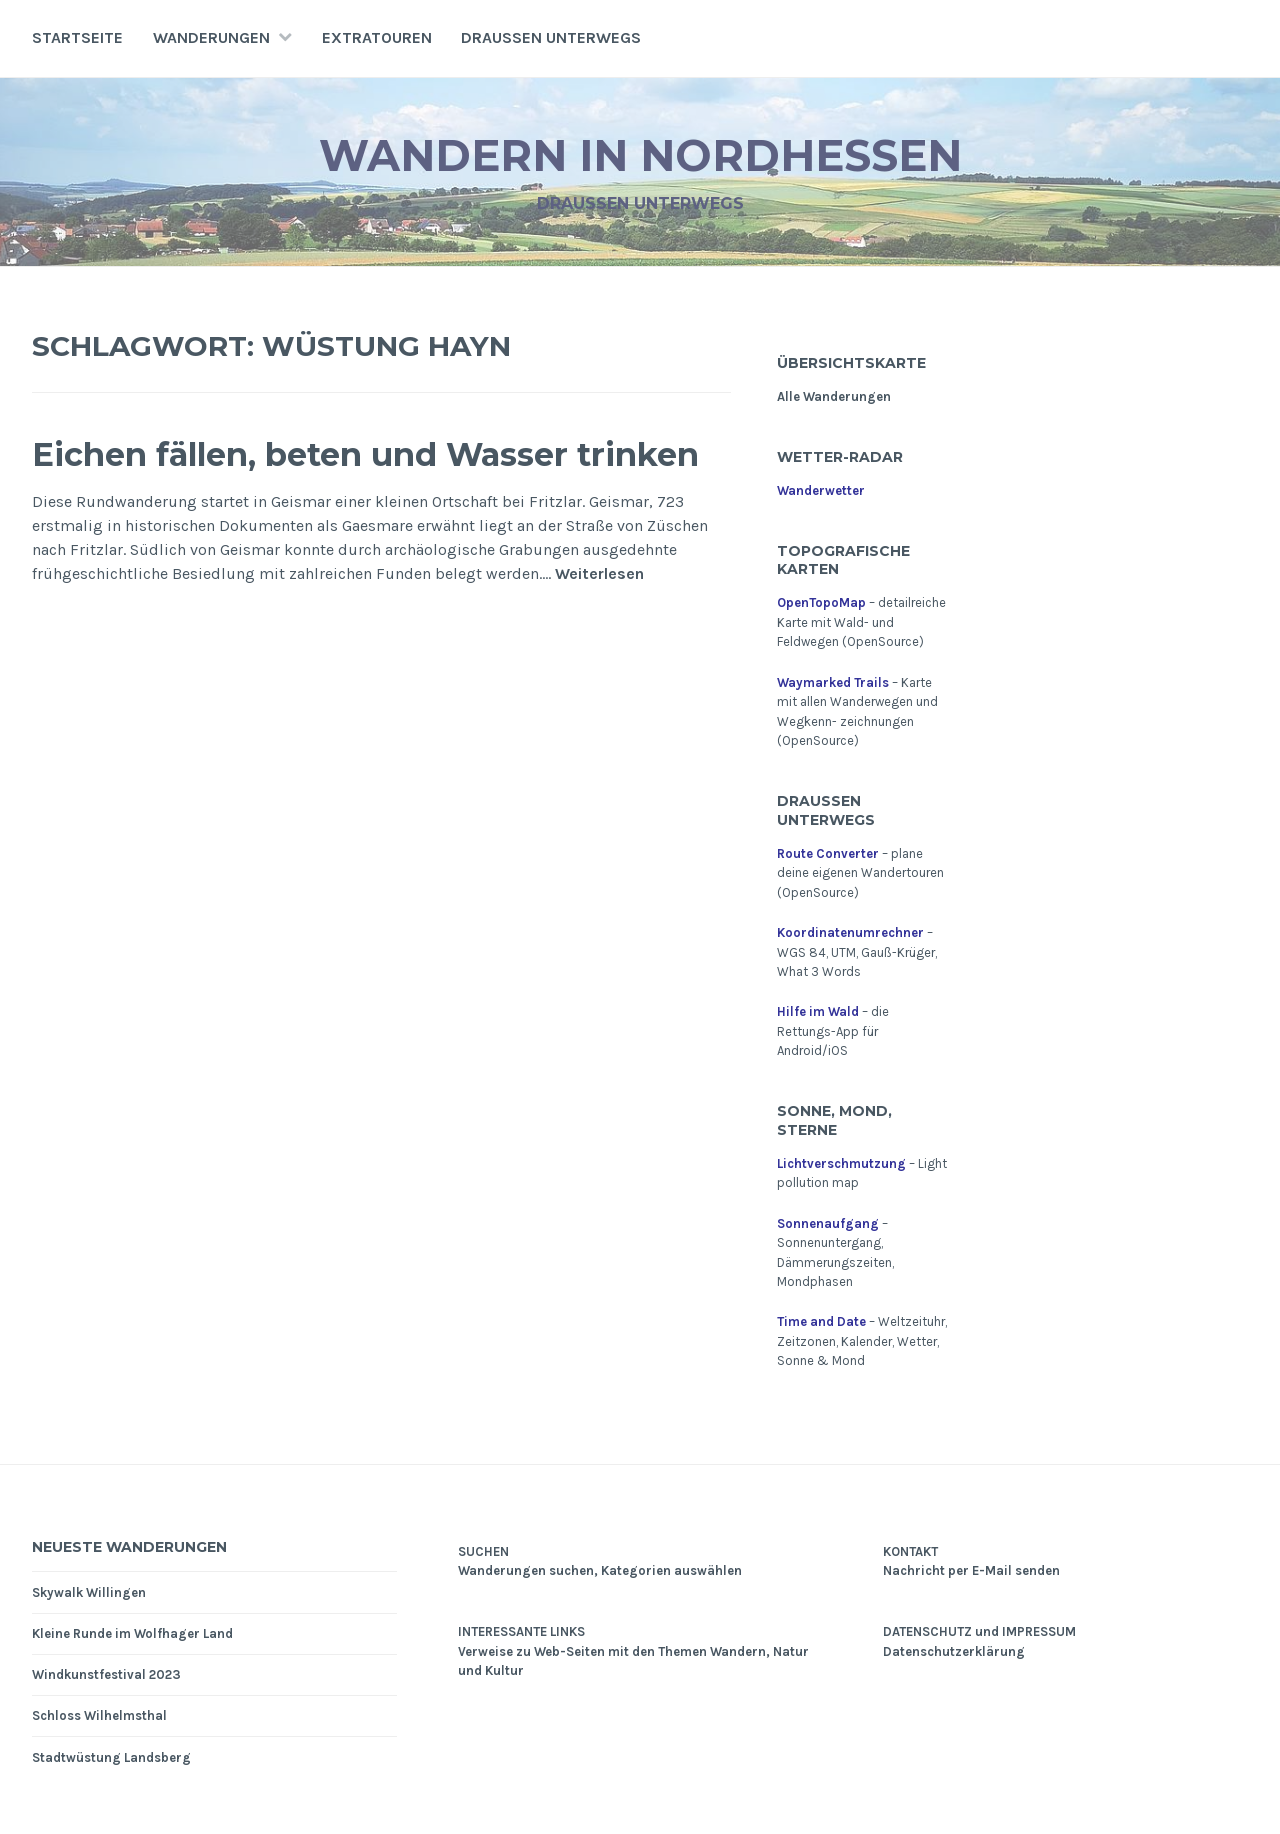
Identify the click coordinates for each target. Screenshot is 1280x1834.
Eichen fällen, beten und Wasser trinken (354, 477)
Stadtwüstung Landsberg (111, 1757)
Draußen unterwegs (551, 37)
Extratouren (377, 37)
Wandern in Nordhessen (640, 153)
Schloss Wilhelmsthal (99, 1715)
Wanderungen (211, 37)
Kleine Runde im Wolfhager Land (132, 1633)
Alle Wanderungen (834, 396)
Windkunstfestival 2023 (106, 1674)
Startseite (77, 37)
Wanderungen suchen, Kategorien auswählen (600, 1570)
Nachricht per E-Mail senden (971, 1570)
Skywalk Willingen (89, 1592)
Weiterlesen (599, 624)
